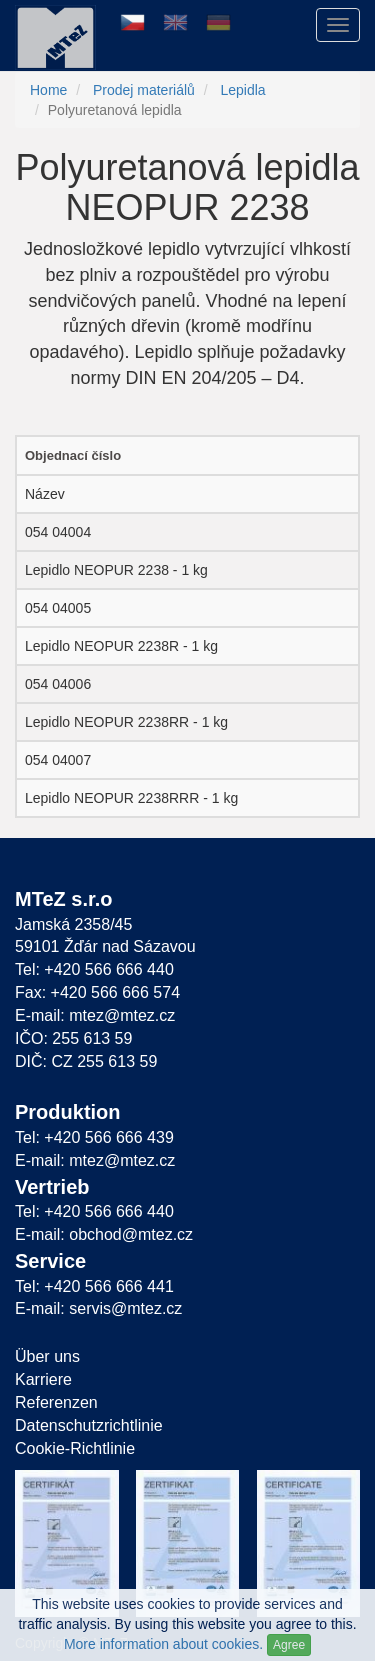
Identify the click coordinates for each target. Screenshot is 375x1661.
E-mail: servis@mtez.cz (98, 1308)
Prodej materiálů (144, 90)
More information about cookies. (163, 1644)
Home (48, 90)
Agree (289, 1645)
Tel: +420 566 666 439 (94, 1137)
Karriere (43, 1379)
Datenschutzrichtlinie (89, 1425)
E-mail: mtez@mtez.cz (95, 1015)
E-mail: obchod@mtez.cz (104, 1234)
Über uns (47, 1356)
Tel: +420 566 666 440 (94, 969)
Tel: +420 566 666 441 (94, 1286)
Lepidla (242, 90)
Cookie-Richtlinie (75, 1448)
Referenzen (56, 1402)
